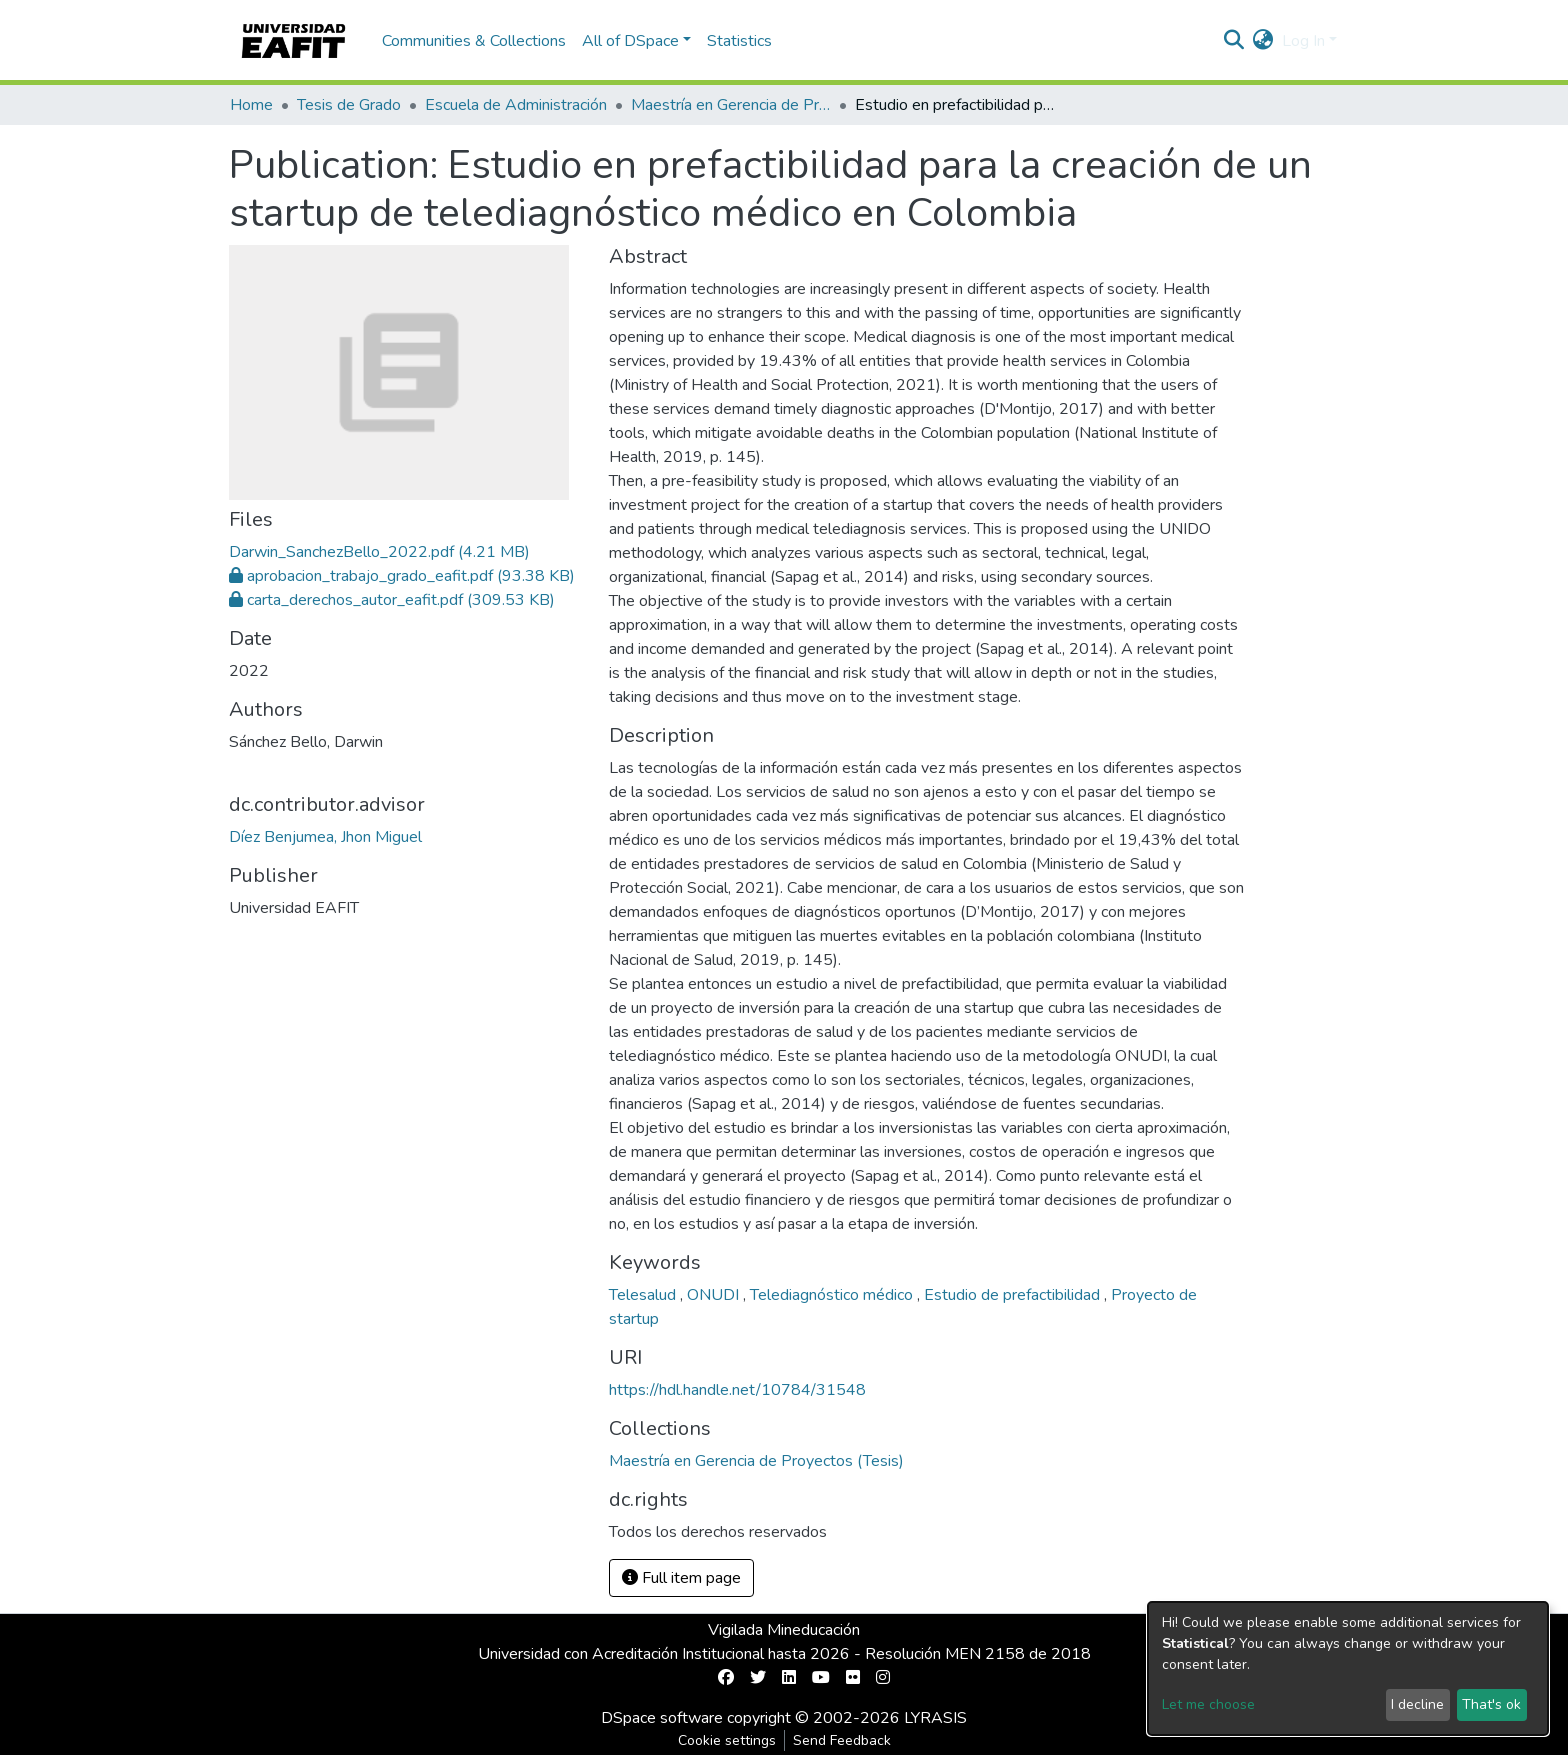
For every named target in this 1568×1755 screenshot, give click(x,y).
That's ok (1491, 1704)
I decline (1417, 1704)
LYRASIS (935, 1718)
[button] (1263, 41)
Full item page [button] (681, 1578)
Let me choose (1208, 1704)
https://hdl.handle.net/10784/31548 (737, 1390)
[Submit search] (1234, 41)
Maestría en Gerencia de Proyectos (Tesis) (731, 105)
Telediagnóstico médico (833, 1295)
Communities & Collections (474, 41)
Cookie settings (727, 1740)
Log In (1303, 41)
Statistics (739, 41)
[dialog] (1348, 1668)
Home (251, 105)
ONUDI (715, 1295)
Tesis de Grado (349, 105)
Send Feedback (842, 1740)
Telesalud (644, 1295)
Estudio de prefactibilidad (1014, 1295)
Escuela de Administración (516, 105)
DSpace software (662, 1718)
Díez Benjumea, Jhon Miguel (325, 837)
